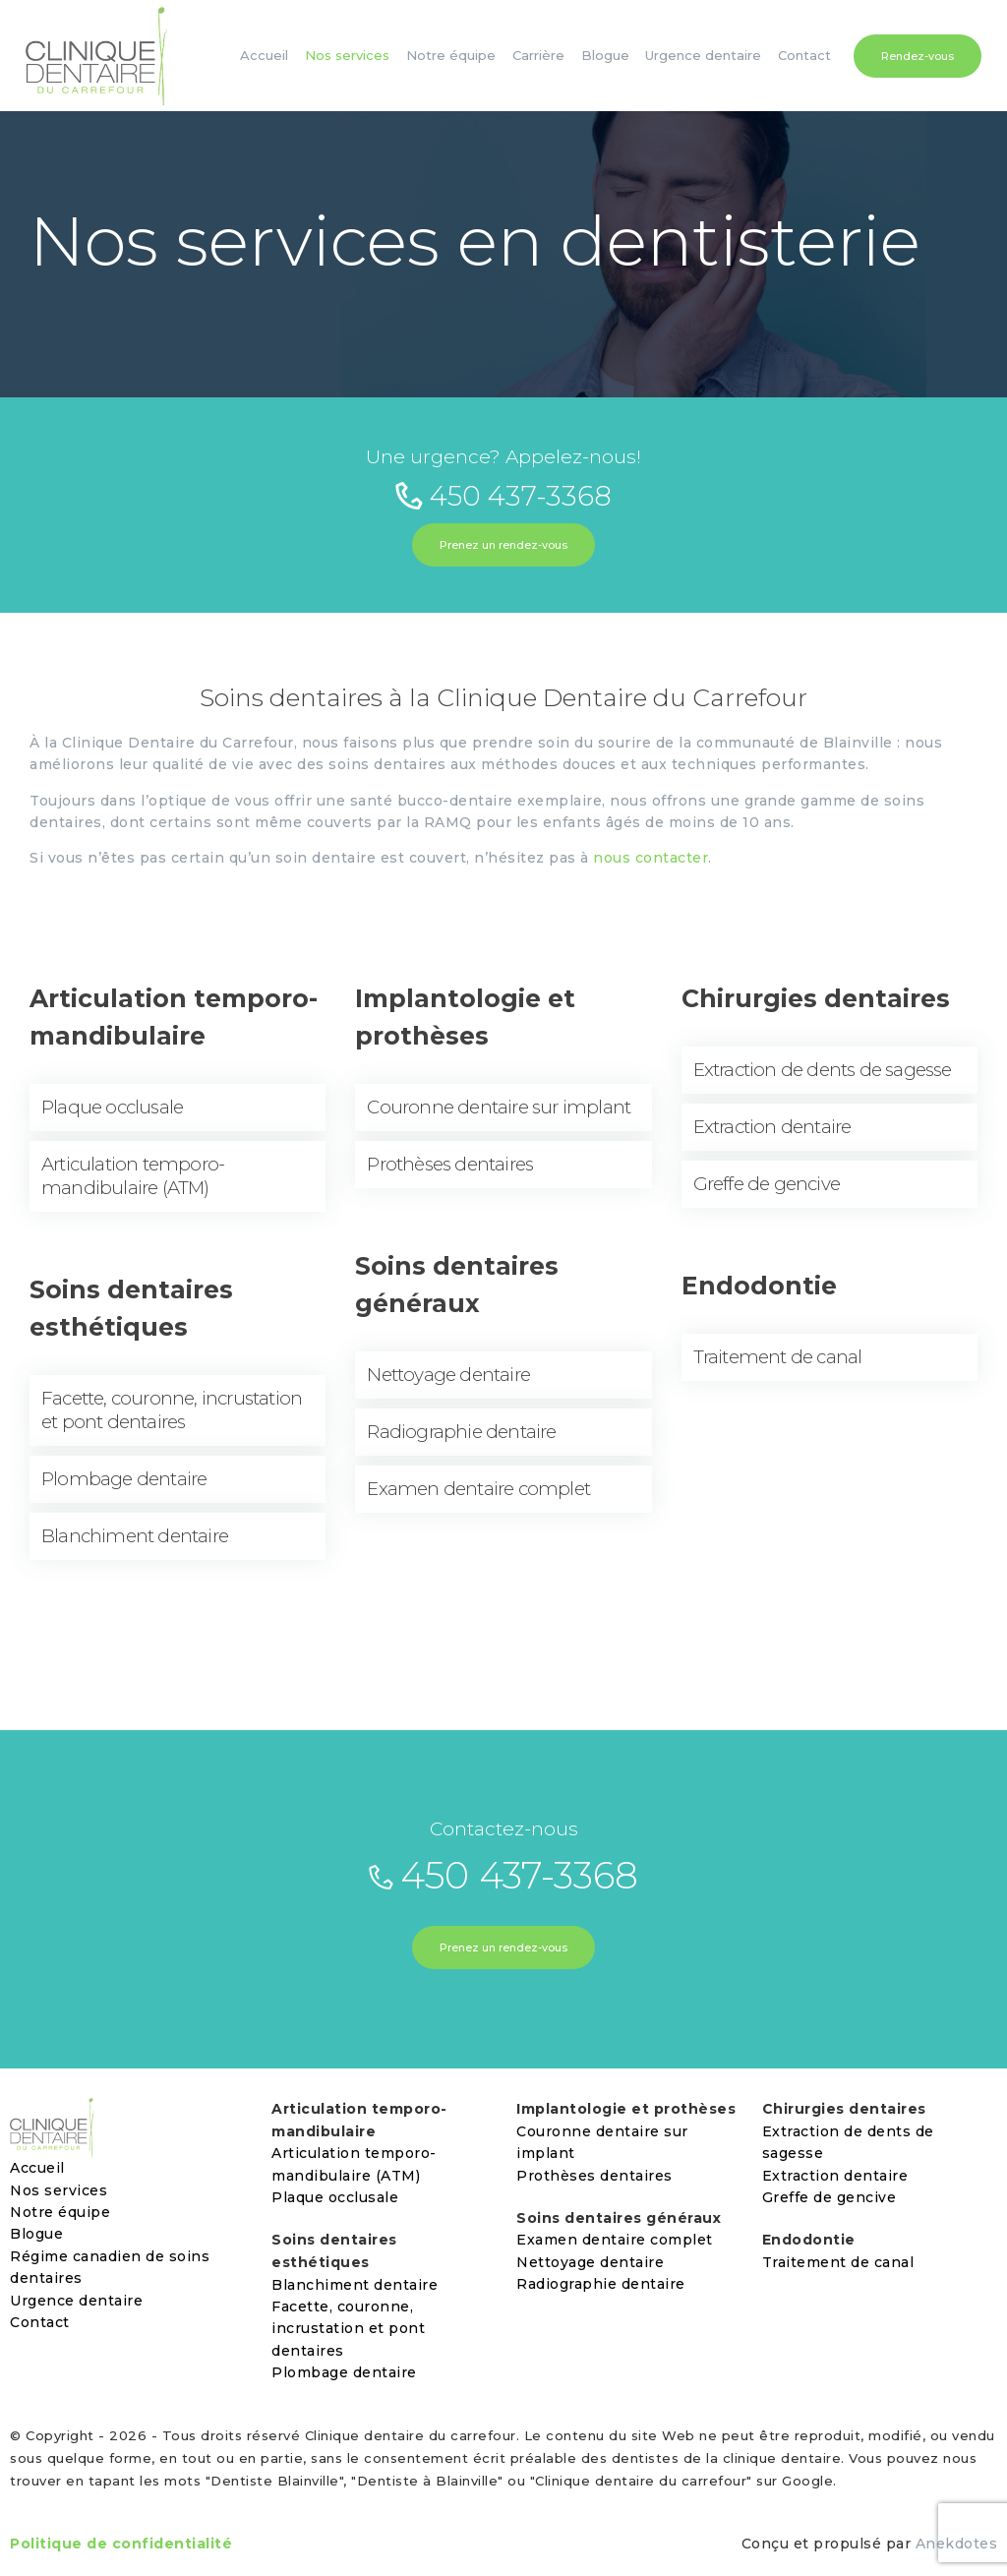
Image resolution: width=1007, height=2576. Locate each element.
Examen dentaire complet (478, 1488)
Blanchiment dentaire (134, 1536)
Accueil (37, 2168)
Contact (40, 2322)
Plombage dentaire (124, 1479)
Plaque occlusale (112, 1107)
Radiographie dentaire (461, 1431)
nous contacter (650, 858)
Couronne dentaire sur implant (498, 1107)
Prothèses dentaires (450, 1164)
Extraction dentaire (772, 1126)
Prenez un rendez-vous (503, 545)
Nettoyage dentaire (448, 1374)
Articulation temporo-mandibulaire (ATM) (132, 1176)
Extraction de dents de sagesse (822, 1069)
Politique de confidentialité (121, 2543)
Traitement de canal (777, 1357)
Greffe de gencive (766, 1183)
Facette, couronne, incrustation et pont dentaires (171, 1410)
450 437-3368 (503, 495)
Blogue (36, 2234)
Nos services (58, 2190)
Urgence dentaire (76, 2300)
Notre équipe (60, 2212)
